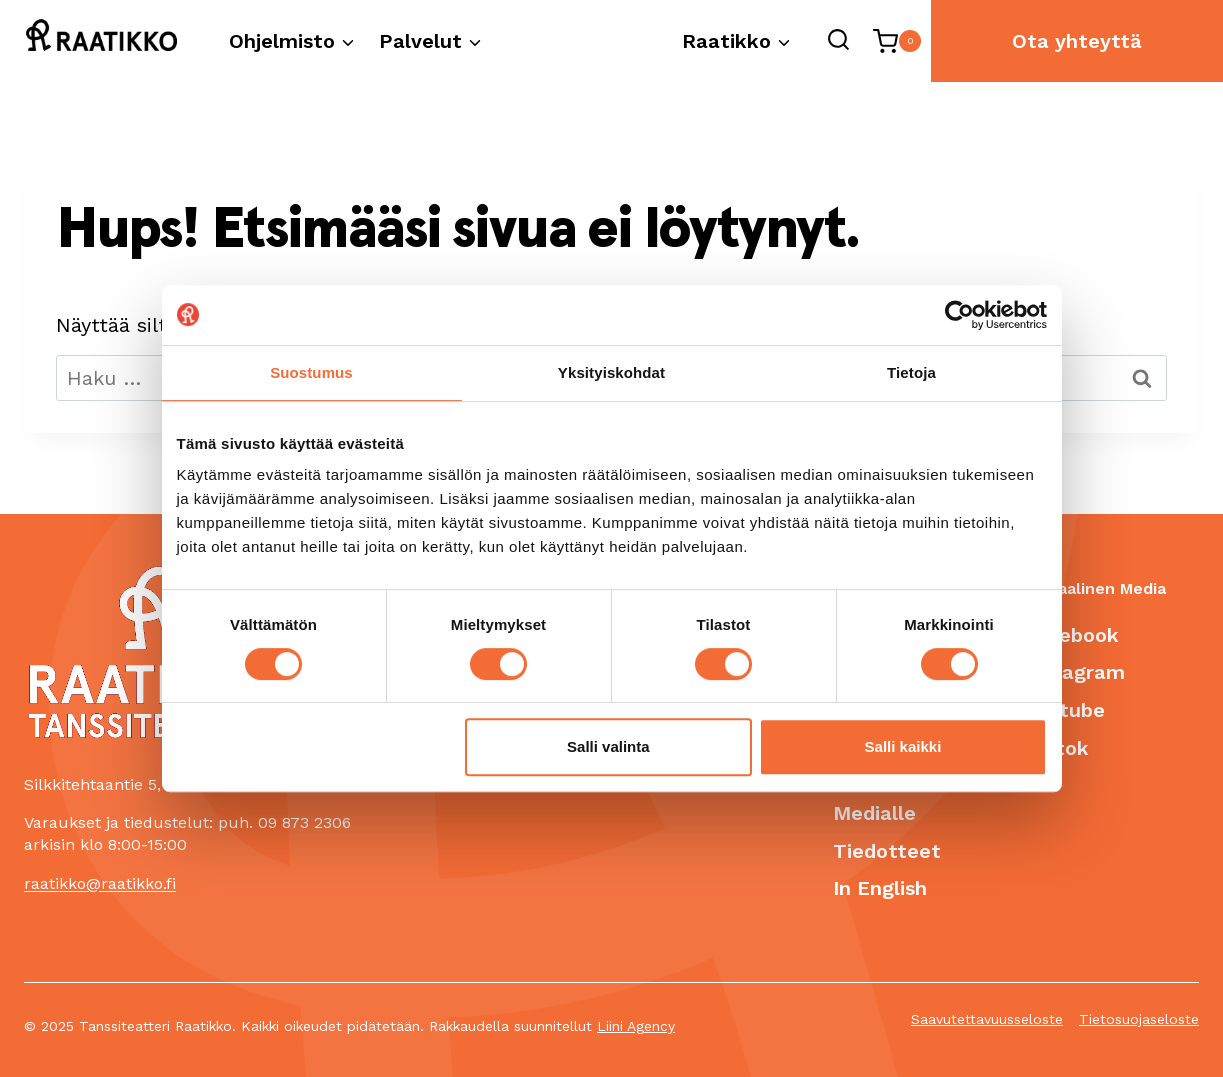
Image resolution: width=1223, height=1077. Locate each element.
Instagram (1074, 672)
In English (880, 888)
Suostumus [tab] (311, 372)
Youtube (1064, 710)
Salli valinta (608, 746)
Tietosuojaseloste (1139, 1020)
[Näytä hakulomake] (838, 41)
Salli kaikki (903, 746)
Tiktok (1056, 747)
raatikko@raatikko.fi (100, 882)
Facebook (1071, 634)
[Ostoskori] (897, 41)
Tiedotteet (887, 850)
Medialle (874, 813)
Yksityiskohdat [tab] (611, 372)
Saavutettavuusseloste (987, 1020)
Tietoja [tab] (911, 372)
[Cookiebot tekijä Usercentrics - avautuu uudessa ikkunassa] (959, 315)
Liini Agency (636, 1027)
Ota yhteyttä (1077, 41)
